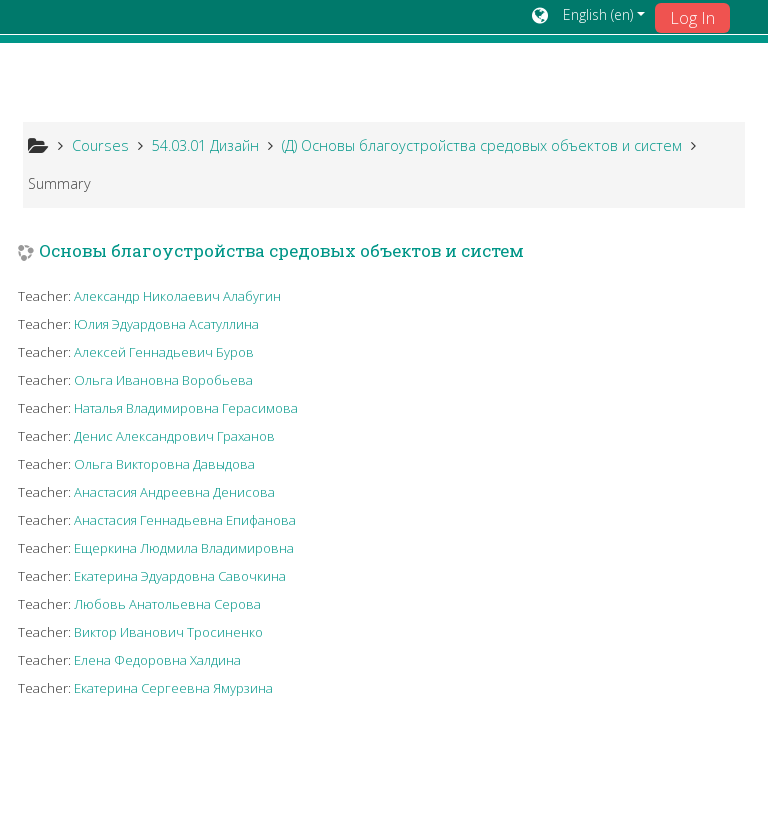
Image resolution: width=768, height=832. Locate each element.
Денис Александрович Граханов (174, 436)
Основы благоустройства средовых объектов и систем (281, 251)
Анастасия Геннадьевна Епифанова (185, 520)
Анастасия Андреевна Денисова (174, 492)
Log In (692, 18)
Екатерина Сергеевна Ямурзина (173, 688)
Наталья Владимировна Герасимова (186, 408)
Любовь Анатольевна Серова (167, 604)
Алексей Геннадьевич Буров (164, 352)
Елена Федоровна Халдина (157, 660)
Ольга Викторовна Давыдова (164, 464)
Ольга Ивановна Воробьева (163, 380)
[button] (588, 17)
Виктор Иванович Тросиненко (168, 632)
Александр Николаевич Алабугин (177, 296)
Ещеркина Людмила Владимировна (184, 548)
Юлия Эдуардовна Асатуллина (166, 324)
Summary (59, 183)
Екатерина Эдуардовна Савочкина (180, 576)
